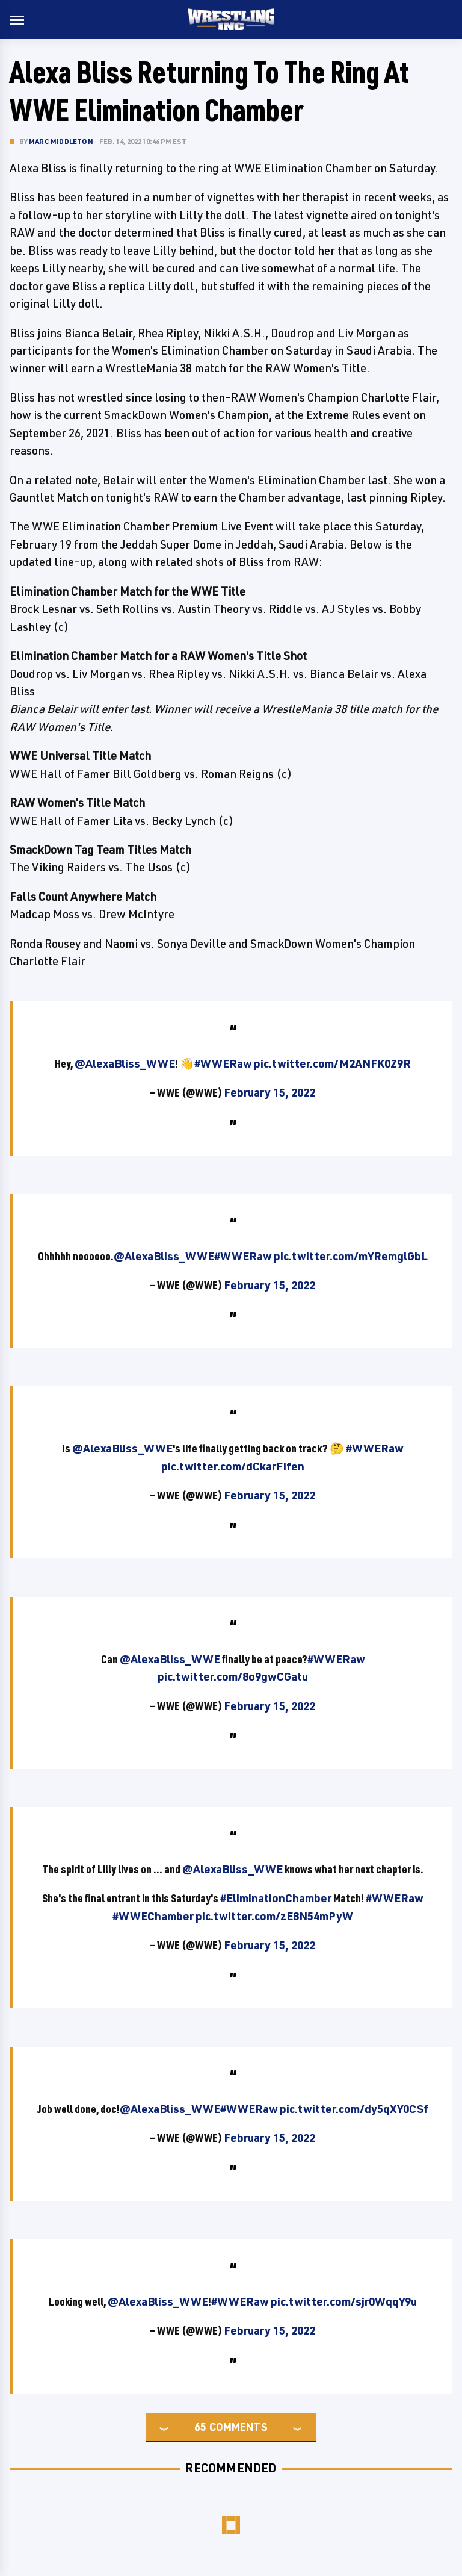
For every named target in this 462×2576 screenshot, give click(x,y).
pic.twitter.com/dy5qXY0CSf (354, 2109)
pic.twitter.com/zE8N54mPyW (274, 1916)
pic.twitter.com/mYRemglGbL (351, 1256)
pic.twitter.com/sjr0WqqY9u (344, 2301)
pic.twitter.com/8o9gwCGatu (233, 1676)
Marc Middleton (61, 141)
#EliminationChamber (275, 1898)
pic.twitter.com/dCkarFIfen (232, 1466)
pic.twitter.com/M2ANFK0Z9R (332, 1063)
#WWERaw (223, 1063)
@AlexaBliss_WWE (125, 1063)
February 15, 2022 (269, 1092)
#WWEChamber (153, 1916)
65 (200, 2426)
